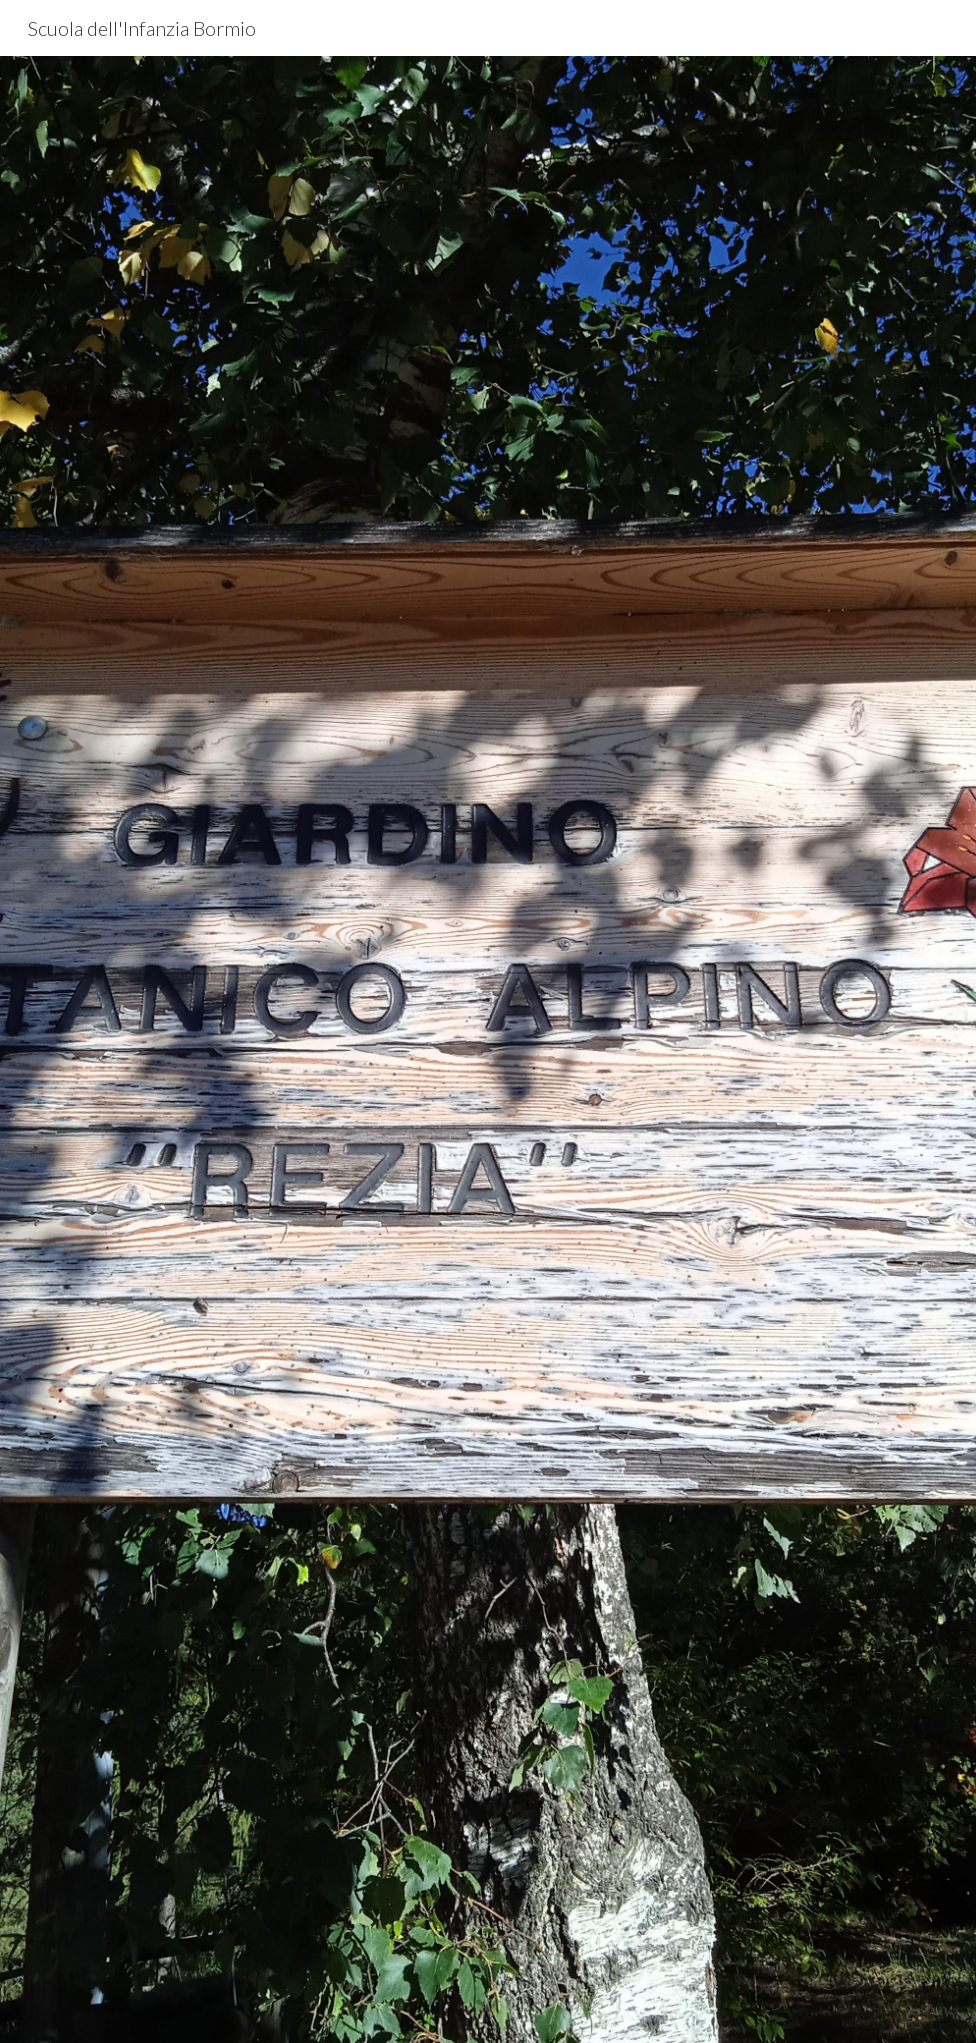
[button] (488, 2007)
